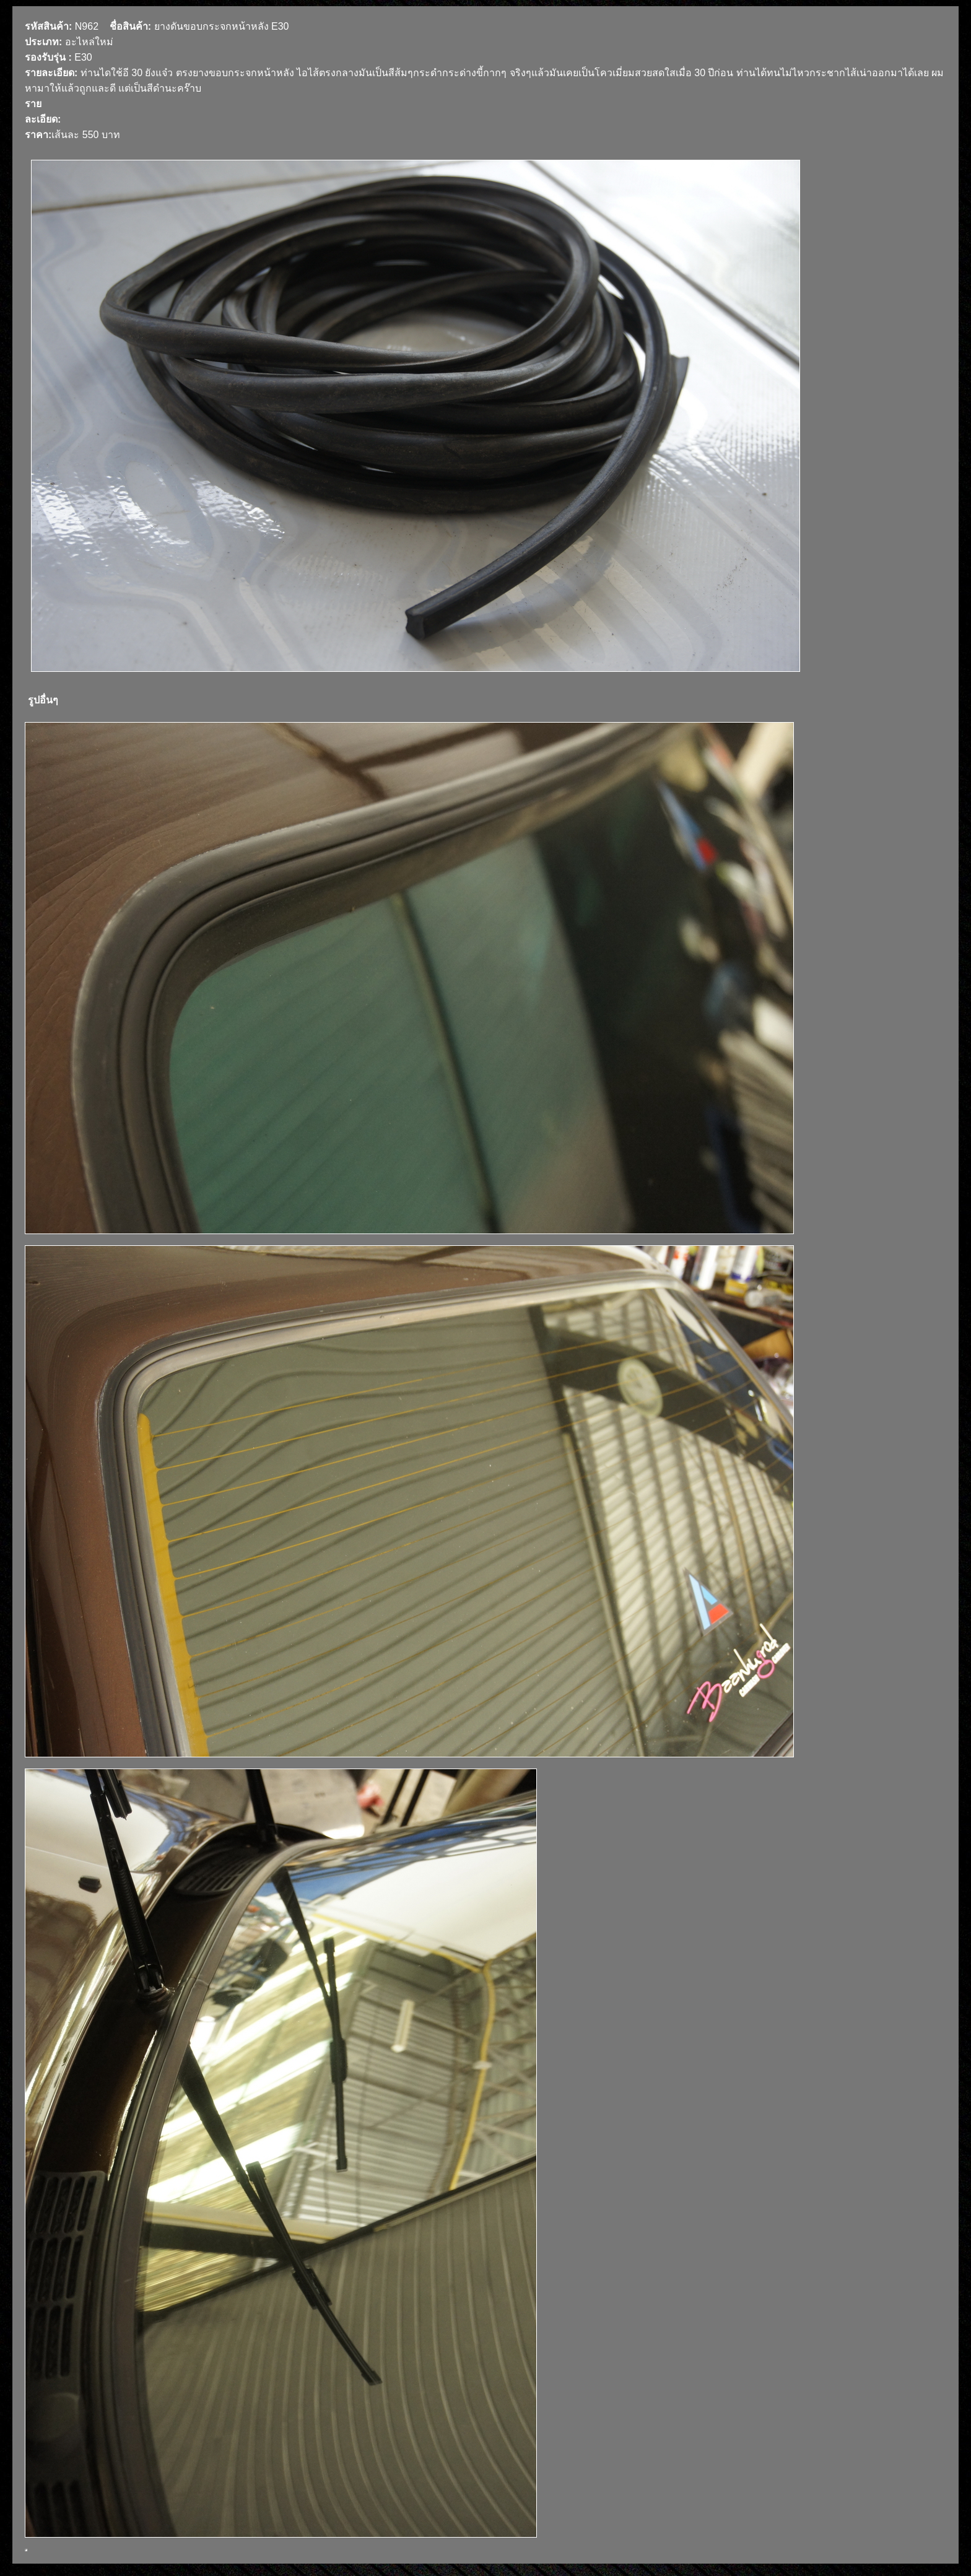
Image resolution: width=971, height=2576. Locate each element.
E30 (83, 57)
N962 (86, 26)
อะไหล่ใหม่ (89, 42)
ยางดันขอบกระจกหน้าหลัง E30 (221, 26)
